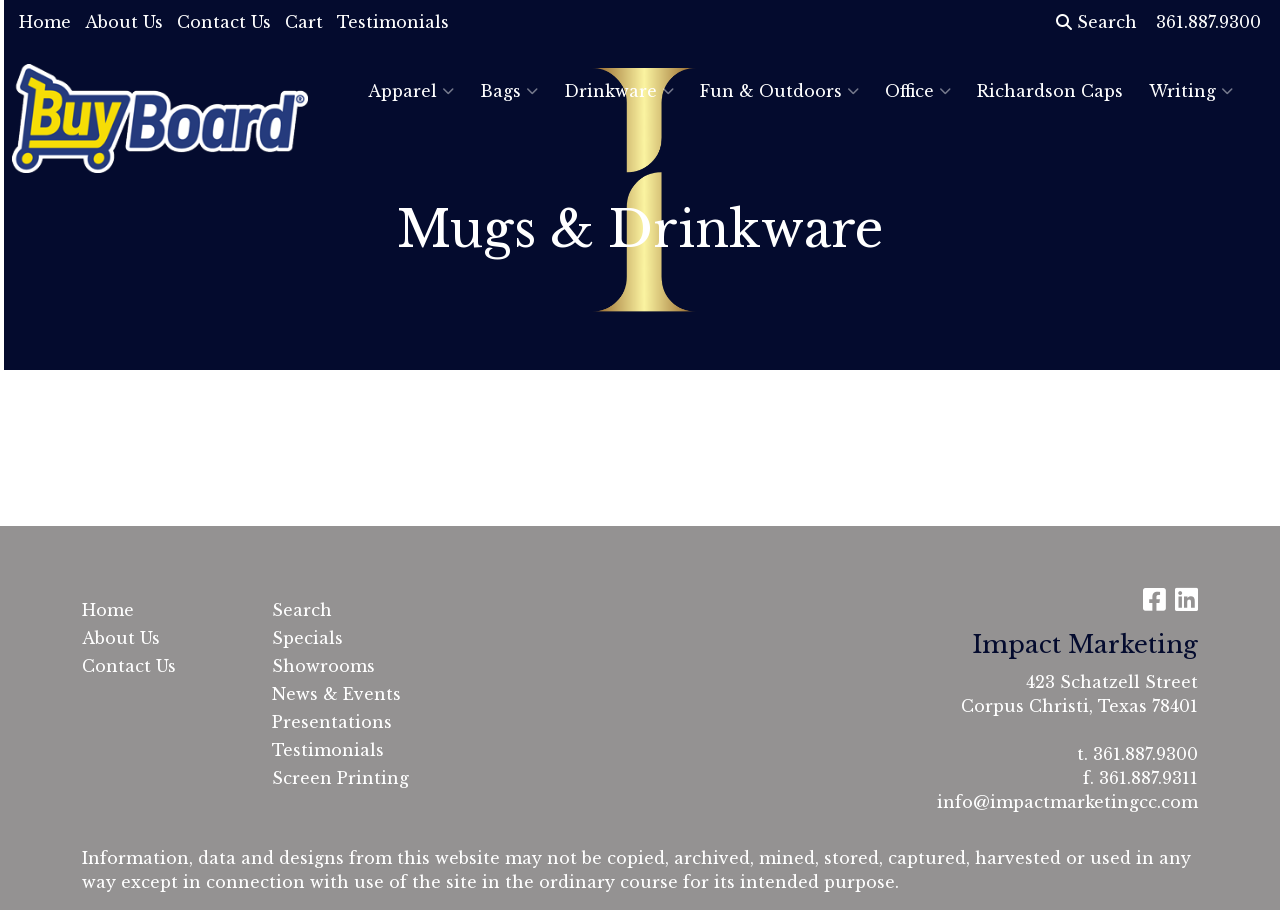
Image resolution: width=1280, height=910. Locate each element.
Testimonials (393, 22)
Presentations (332, 722)
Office (918, 91)
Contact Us (224, 22)
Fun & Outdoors (779, 91)
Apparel (411, 91)
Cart (304, 22)
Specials (307, 638)
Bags (509, 91)
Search (1096, 22)
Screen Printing (340, 778)
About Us (124, 22)
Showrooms (323, 666)
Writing (1191, 91)
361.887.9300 (1145, 754)
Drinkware (619, 91)
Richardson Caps (1050, 91)
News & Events (336, 694)
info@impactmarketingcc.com (1067, 802)
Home (45, 22)
